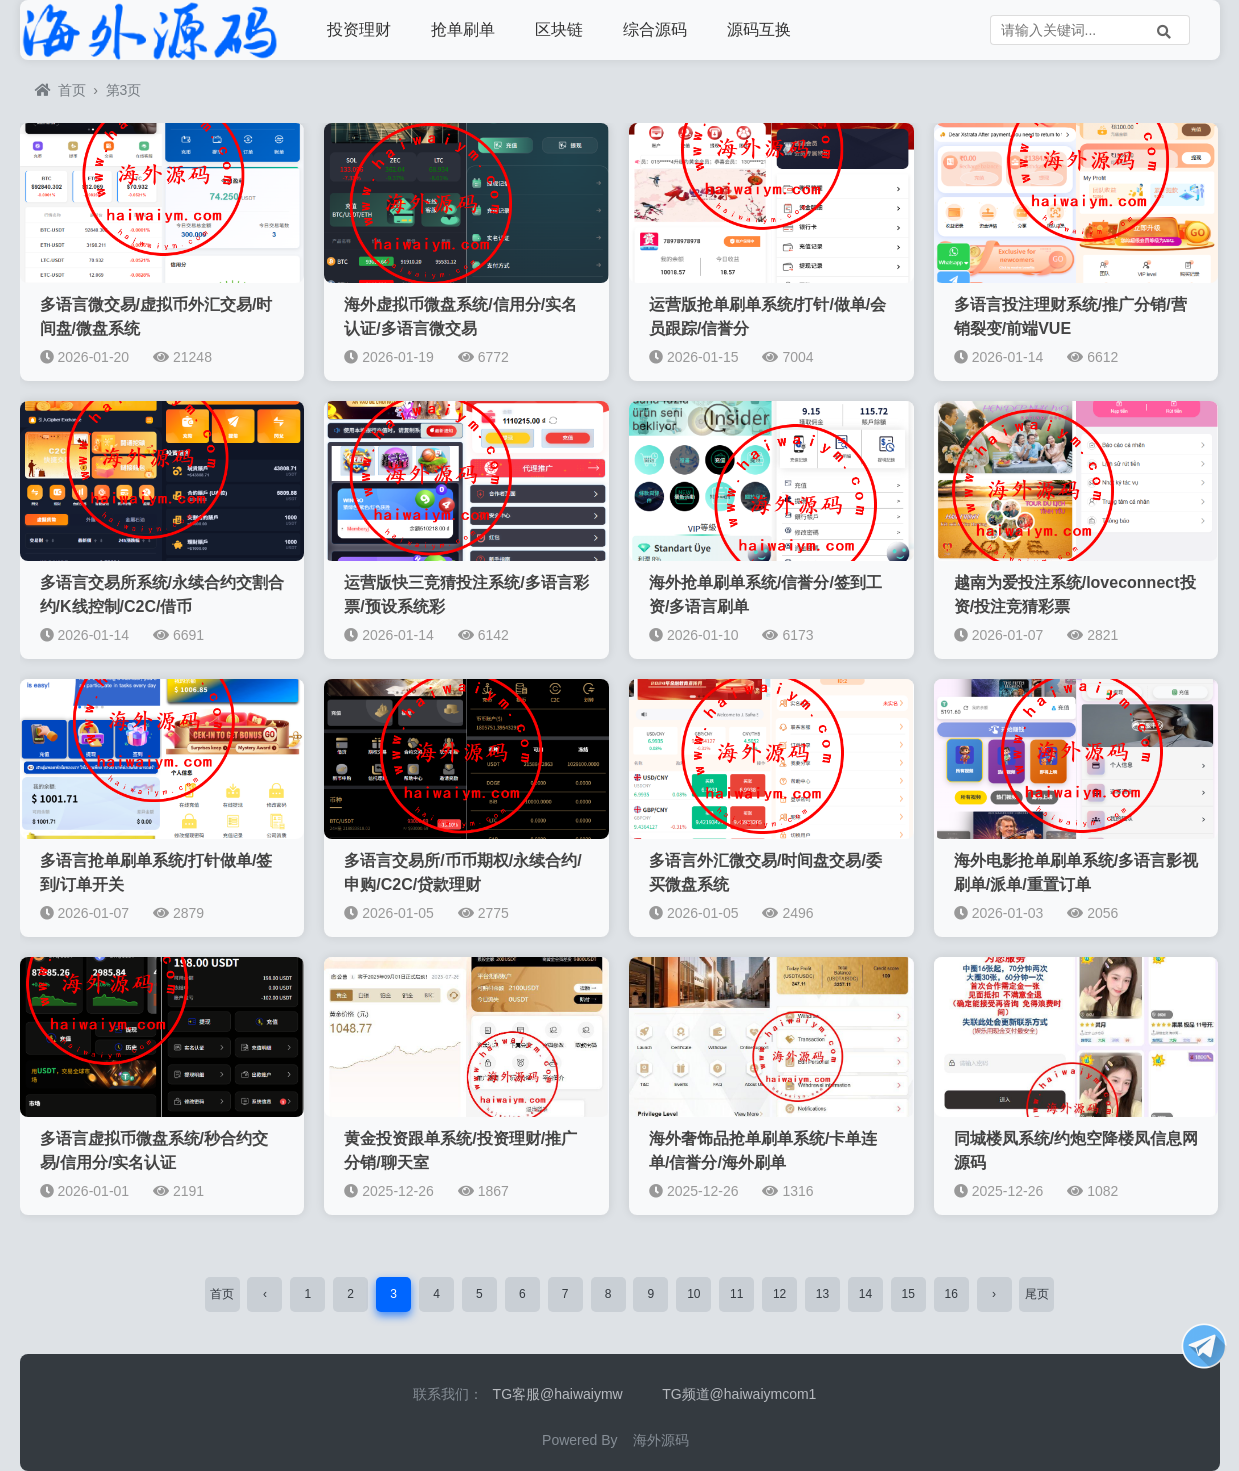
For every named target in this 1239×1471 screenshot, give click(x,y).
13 (822, 1294)
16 (950, 1294)
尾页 (1037, 1294)
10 (693, 1294)
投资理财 (359, 29)
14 (865, 1294)
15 (908, 1294)
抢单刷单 (463, 29)
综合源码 (655, 29)
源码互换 (759, 29)
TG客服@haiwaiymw (558, 1394)
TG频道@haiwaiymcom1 (739, 1394)
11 (736, 1294)
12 (779, 1294)
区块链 (559, 29)
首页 (60, 90)
